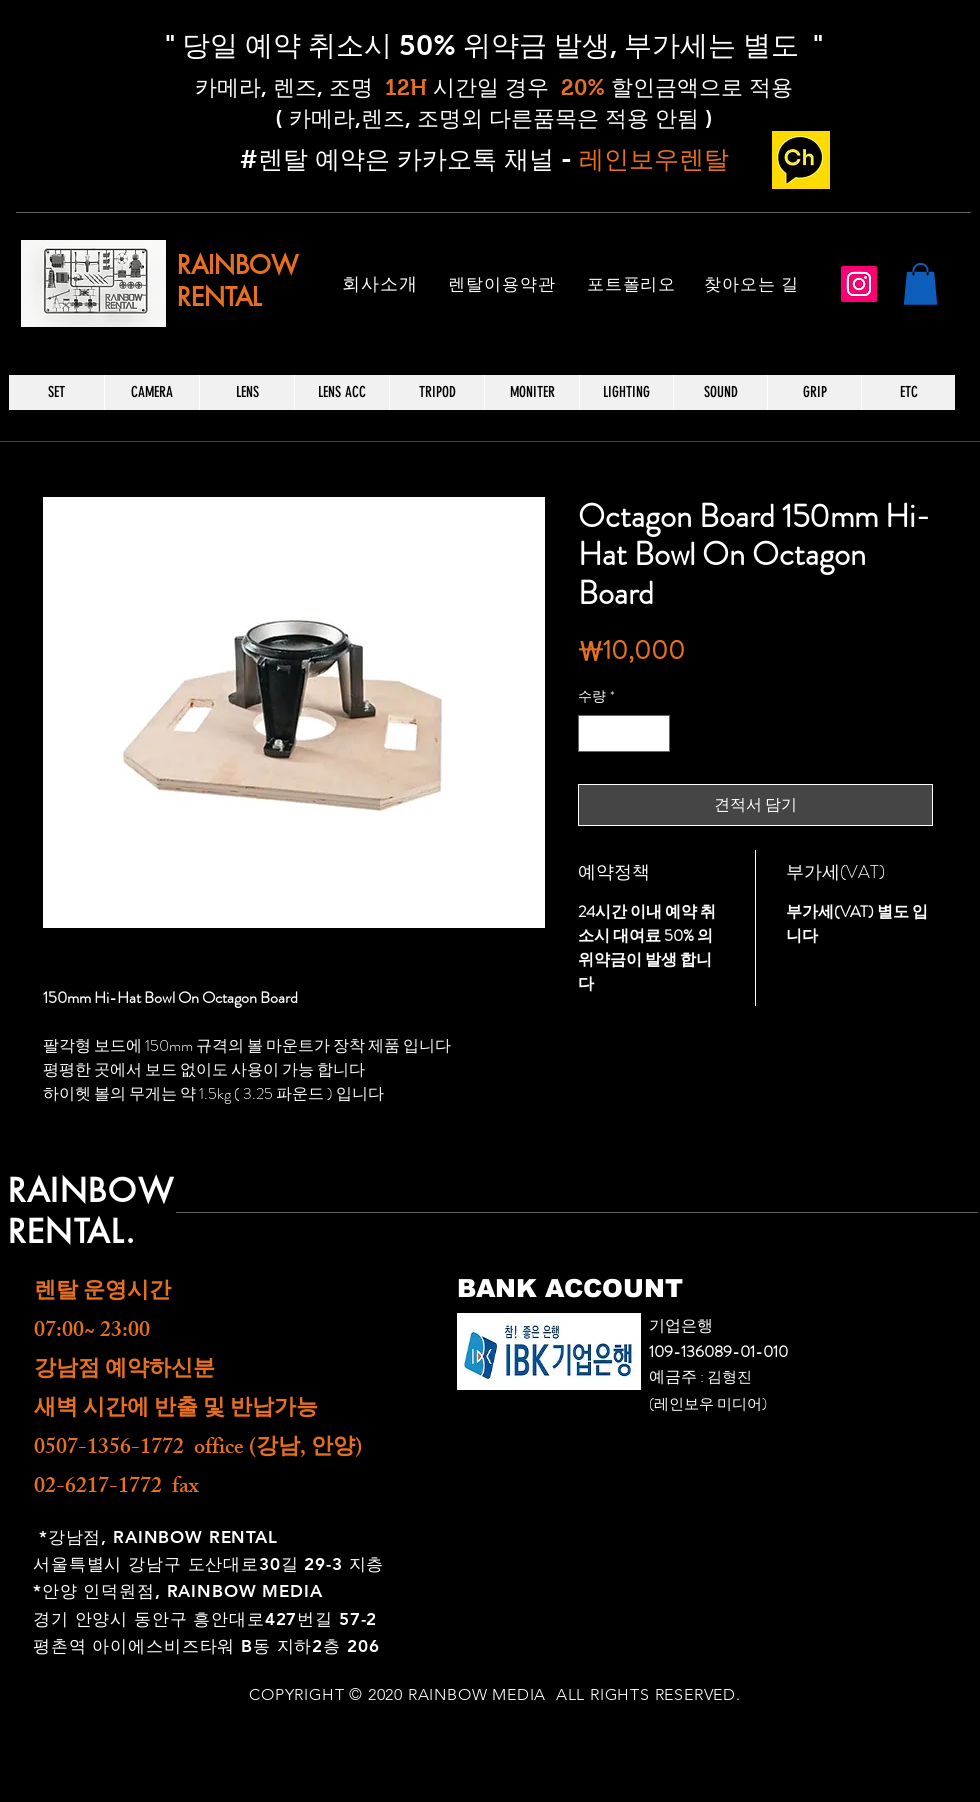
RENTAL (219, 297)
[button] (920, 284)
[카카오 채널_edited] (801, 160)
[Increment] (654, 733)
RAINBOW (237, 265)
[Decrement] (593, 733)
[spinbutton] (624, 733)
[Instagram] (859, 284)
